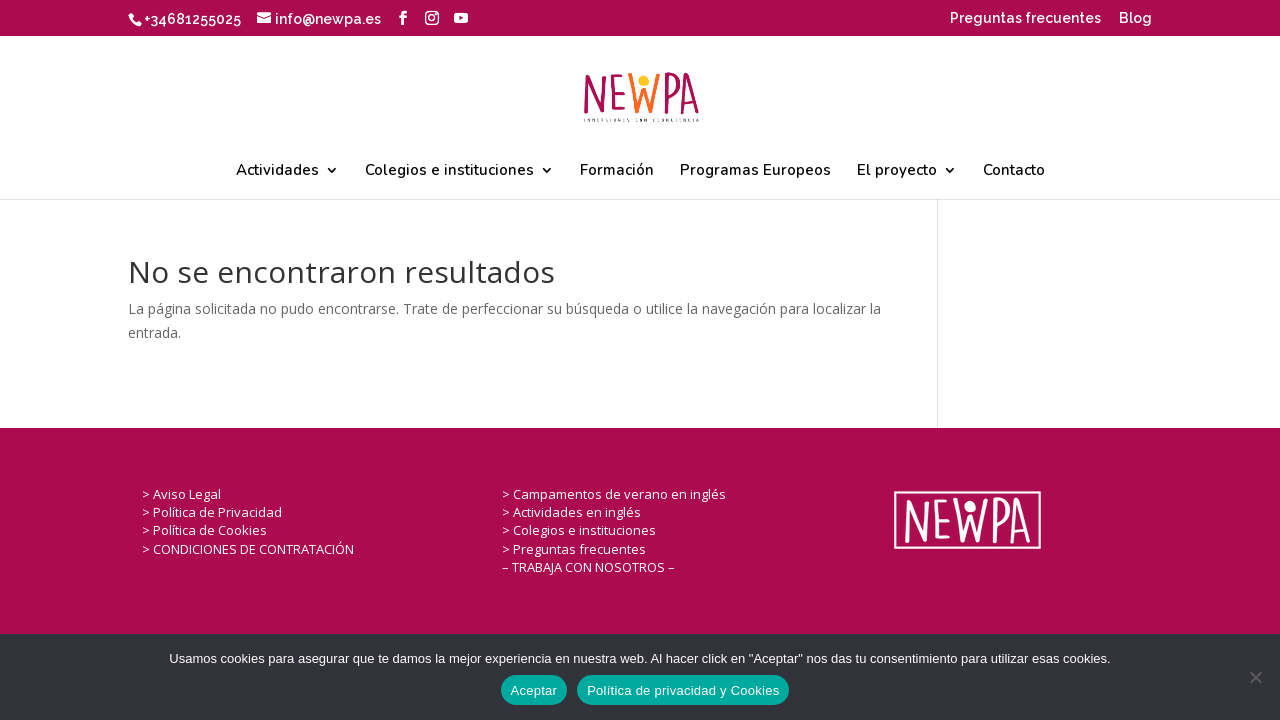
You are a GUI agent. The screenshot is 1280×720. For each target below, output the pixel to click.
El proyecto (897, 171)
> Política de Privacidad (212, 512)
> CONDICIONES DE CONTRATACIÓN (248, 549)
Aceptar (534, 690)
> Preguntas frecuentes (574, 549)
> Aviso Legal (181, 494)
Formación (617, 171)
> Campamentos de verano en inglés (614, 494)
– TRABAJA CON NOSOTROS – (588, 567)
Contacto (1014, 171)
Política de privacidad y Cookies (683, 690)
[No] (1255, 677)
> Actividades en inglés (571, 512)
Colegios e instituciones (449, 171)
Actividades (277, 171)
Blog (1135, 18)
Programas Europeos (755, 171)
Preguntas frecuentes (1025, 18)
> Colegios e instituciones (579, 530)
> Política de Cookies (204, 530)
